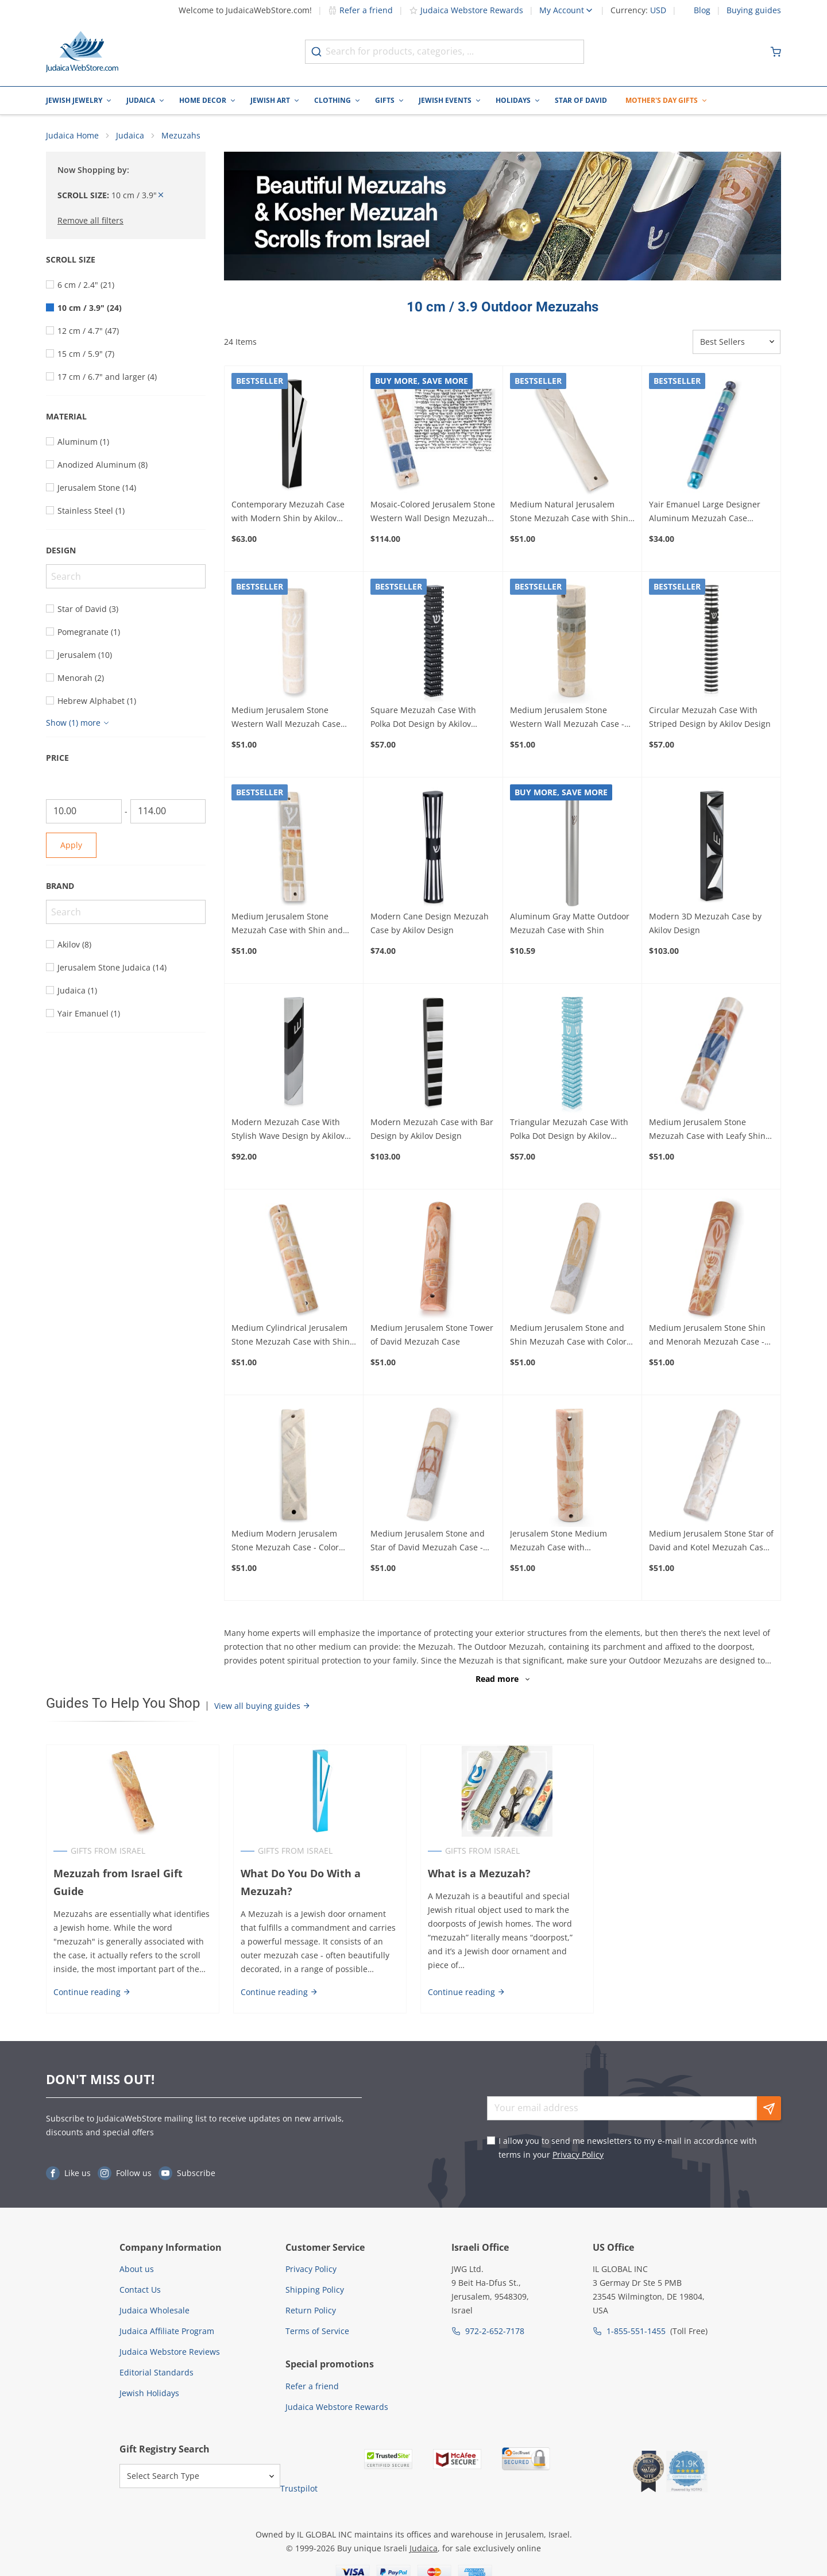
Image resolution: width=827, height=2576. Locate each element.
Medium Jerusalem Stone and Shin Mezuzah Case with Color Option (568, 1335)
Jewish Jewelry (74, 100)
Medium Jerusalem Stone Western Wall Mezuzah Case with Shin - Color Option (286, 718)
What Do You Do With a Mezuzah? (301, 1882)
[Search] (126, 576)
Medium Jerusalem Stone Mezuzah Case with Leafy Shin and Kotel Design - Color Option (710, 1129)
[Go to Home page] (82, 51)
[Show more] (79, 723)
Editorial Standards (156, 2372)
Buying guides (753, 10)
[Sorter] (736, 342)
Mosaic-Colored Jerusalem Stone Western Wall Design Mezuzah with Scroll (432, 512)
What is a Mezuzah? (479, 1873)
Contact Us (140, 2290)
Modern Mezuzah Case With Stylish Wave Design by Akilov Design (288, 1129)
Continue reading (92, 1991)
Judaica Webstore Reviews (169, 2352)
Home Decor (202, 100)
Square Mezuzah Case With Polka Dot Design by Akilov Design (423, 718)
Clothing (332, 100)
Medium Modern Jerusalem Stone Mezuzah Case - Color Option (285, 1541)
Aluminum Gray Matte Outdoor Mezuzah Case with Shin (569, 923)
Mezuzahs (180, 135)
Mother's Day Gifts (661, 100)
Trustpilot (299, 2488)
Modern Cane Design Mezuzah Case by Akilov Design (429, 923)
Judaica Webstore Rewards (466, 10)
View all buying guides (262, 1705)
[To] (168, 811)
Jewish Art (270, 100)
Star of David (581, 100)
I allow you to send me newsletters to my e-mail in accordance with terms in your (627, 2147)
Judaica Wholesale (154, 2310)
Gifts (385, 100)
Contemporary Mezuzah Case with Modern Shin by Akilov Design (288, 512)
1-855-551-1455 (636, 2331)
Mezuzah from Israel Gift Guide (118, 1882)
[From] (84, 811)
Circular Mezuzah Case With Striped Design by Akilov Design (710, 717)
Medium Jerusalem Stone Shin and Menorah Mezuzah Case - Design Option (707, 1335)
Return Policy (310, 2310)
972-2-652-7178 (494, 2331)
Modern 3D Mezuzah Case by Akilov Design (705, 923)
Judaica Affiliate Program (166, 2331)
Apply (71, 845)
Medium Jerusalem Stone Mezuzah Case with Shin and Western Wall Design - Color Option (287, 924)
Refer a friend (360, 10)
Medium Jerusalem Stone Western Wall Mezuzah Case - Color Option (567, 718)
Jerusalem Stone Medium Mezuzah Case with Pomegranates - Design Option (569, 1541)
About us (136, 2269)
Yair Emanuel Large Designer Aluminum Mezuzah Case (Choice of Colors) (704, 512)
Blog (702, 10)
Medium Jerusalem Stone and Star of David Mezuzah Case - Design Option (427, 1541)
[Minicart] (776, 52)
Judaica (140, 100)
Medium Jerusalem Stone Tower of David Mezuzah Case (431, 1334)
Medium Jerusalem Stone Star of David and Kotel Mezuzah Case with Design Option (711, 1541)
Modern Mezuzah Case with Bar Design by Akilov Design (431, 1128)
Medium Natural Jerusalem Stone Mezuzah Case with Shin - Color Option (571, 512)
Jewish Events (445, 100)
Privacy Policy (578, 2154)
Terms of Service (317, 2331)
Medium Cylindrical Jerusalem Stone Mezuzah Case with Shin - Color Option (293, 1335)
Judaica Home (72, 135)
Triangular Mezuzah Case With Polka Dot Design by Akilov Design (569, 1129)
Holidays (513, 100)
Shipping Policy (314, 2290)
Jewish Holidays (149, 2393)
